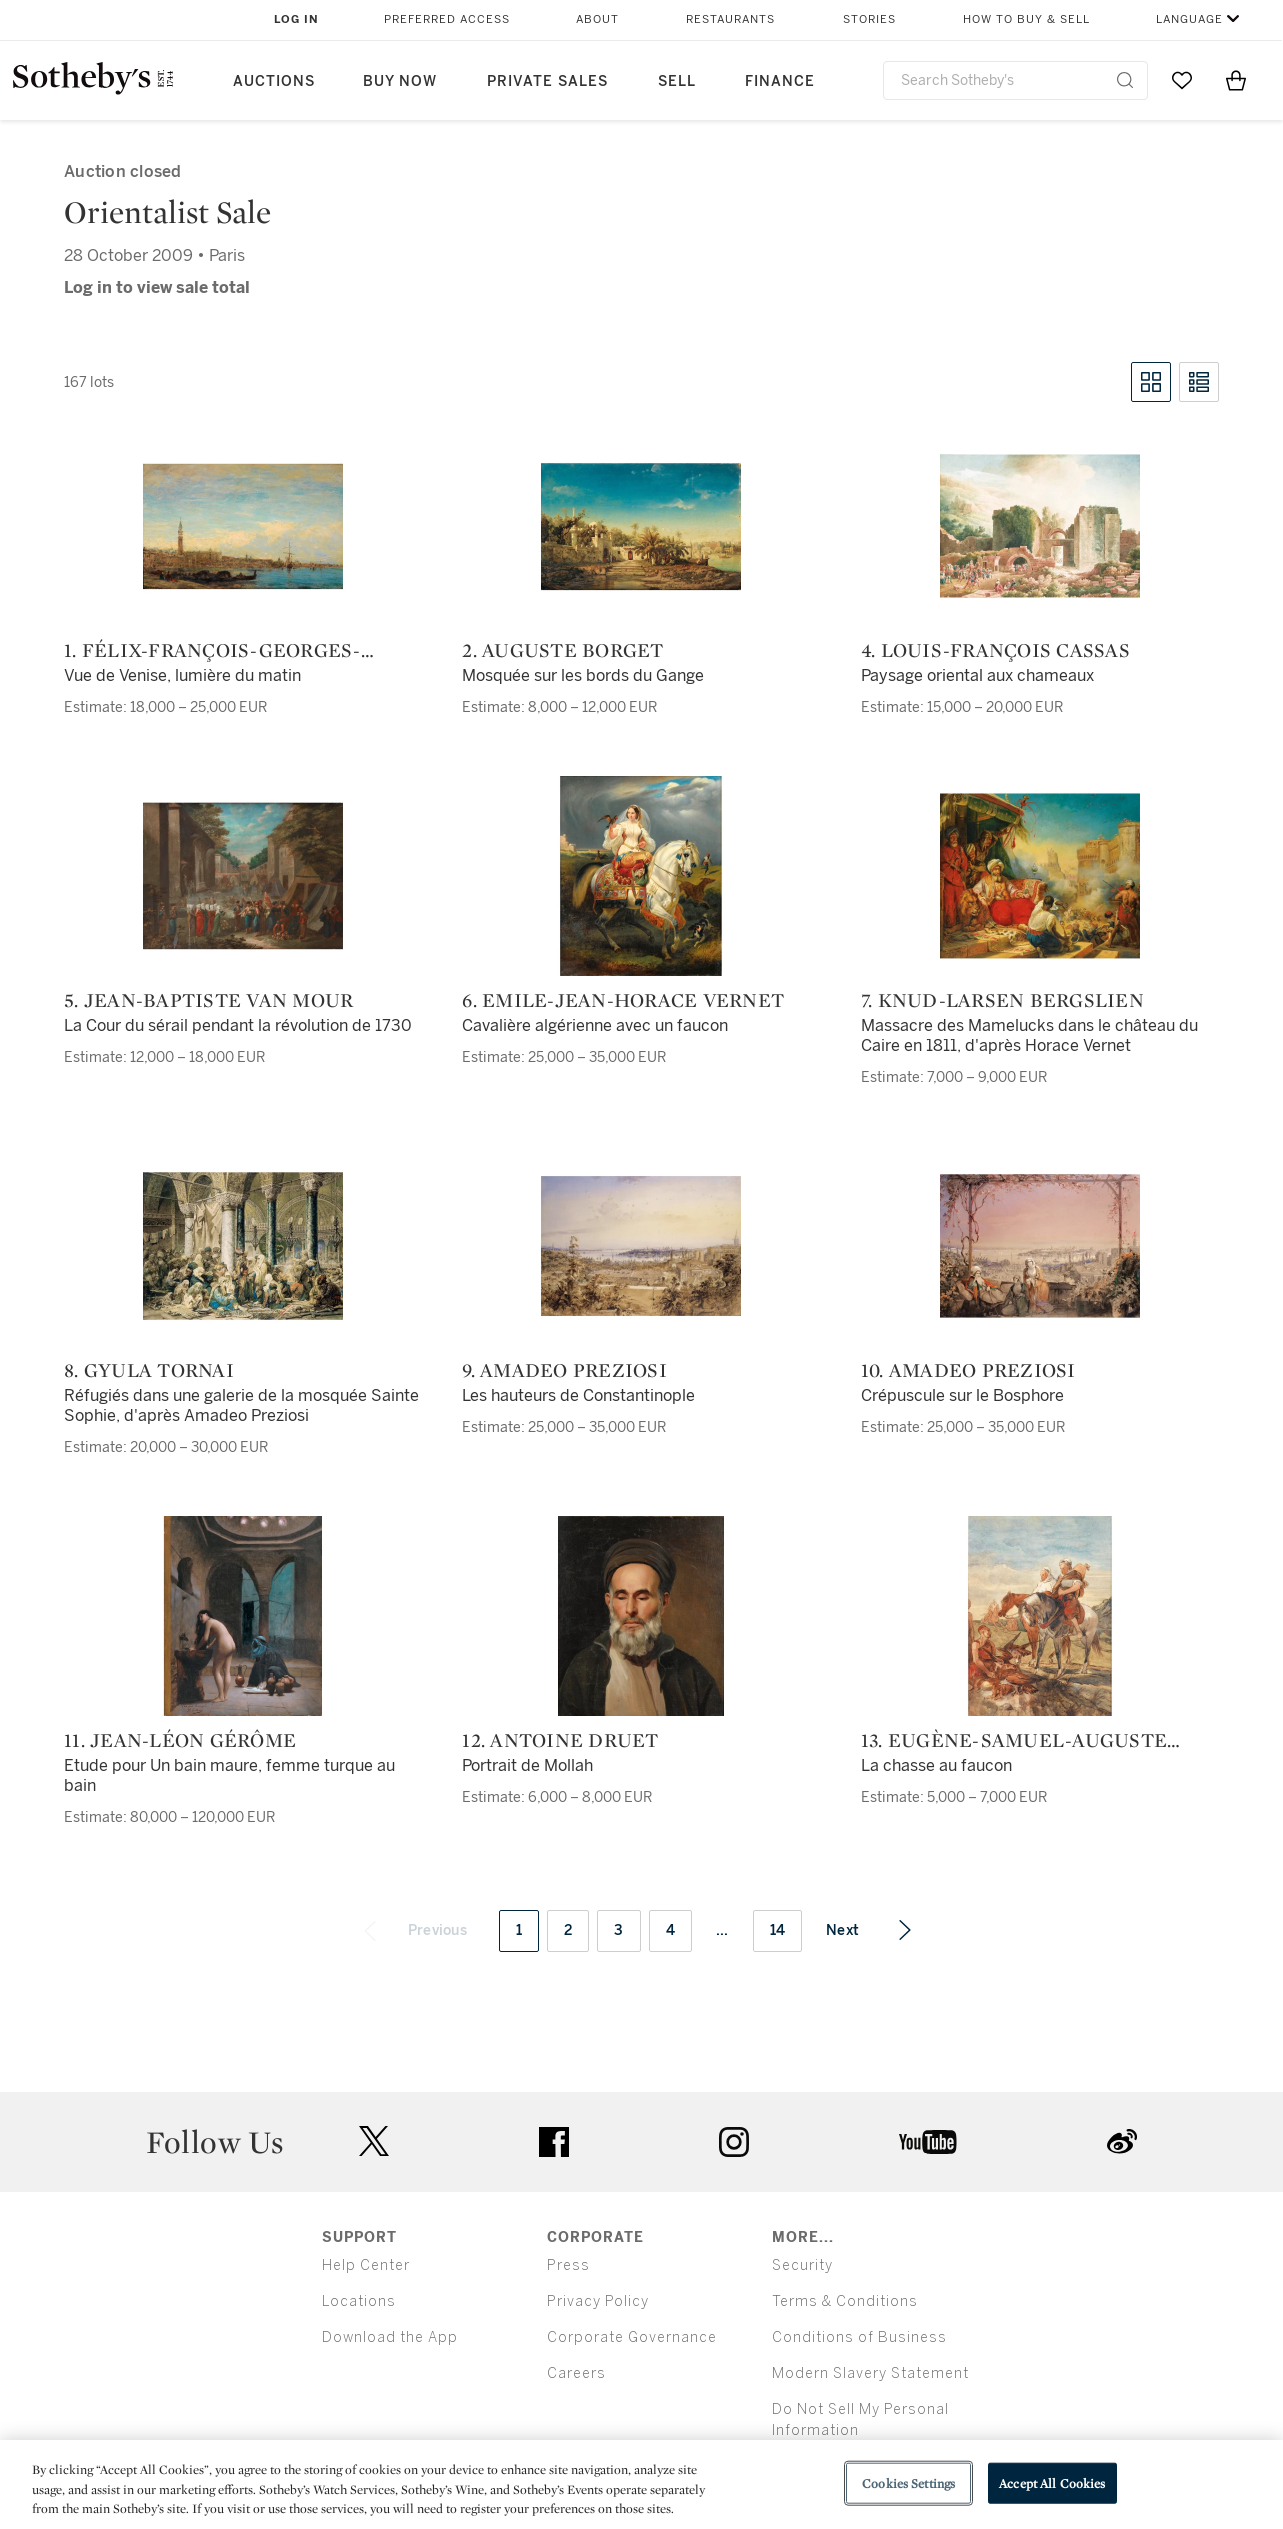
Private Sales (547, 81)
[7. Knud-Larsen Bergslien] (1040, 876)
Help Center (366, 2265)
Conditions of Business (859, 2337)
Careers (576, 2373)
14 (778, 1930)
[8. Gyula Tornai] (243, 1246)
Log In (296, 19)
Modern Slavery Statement (870, 2373)
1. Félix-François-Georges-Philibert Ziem (212, 650)
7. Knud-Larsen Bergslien (1002, 1000)
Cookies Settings (908, 2482)
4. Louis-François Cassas (995, 650)
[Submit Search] (1125, 80)
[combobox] (1016, 80)
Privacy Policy (598, 2301)
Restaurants (730, 19)
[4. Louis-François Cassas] (1040, 526)
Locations (359, 2301)
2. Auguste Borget (562, 650)
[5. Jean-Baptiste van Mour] (243, 876)
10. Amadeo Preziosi (968, 1370)
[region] (641, 2484)
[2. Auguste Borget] (641, 526)
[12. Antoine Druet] (641, 1616)
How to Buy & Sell (1026, 19)
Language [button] (1189, 19)
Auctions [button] (274, 81)
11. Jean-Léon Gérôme (180, 1740)
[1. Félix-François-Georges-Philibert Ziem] (243, 526)
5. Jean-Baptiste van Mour (208, 1000)
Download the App (390, 2337)
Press (568, 2265)
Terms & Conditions (845, 2301)
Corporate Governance (632, 2337)
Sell (677, 81)
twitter (374, 2141)
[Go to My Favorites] (1182, 80)
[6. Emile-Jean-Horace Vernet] (641, 876)
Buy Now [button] (400, 81)
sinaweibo (1122, 2141)
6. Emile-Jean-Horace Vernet (623, 1000)
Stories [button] (869, 19)
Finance (780, 81)
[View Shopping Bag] (1236, 80)
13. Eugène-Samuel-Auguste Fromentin (1014, 1740)
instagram (734, 2142)
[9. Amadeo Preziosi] (641, 1246)
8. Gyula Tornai (149, 1370)
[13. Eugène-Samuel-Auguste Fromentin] (1040, 1616)
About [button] (597, 19)
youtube (928, 2142)
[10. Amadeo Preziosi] (1040, 1246)
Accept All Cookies (1052, 2482)
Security (802, 2265)
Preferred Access (447, 19)
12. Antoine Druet (560, 1740)
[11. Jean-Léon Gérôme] (243, 1616)
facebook (554, 2142)
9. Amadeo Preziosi (564, 1370)
